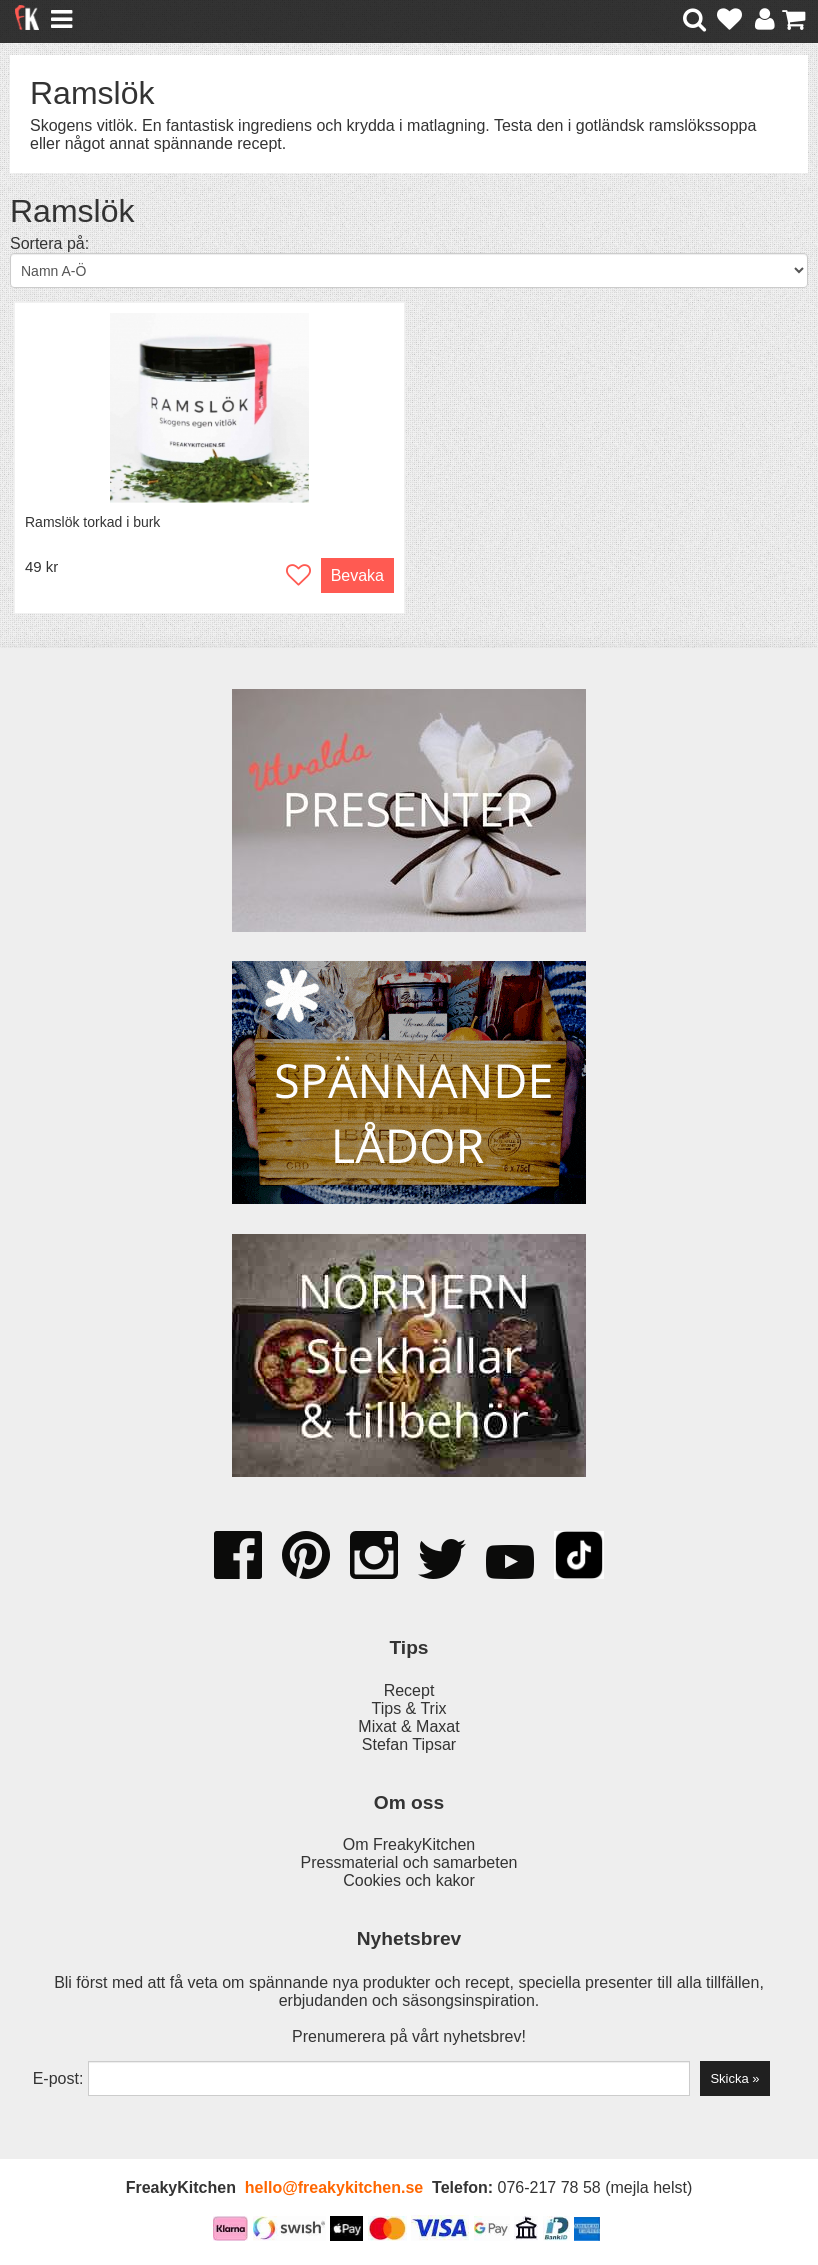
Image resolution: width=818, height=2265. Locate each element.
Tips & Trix (409, 1708)
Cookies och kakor (409, 1880)
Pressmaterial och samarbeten (409, 1862)
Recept (409, 1690)
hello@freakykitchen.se (334, 2187)
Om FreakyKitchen (409, 1844)
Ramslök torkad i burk (92, 522)
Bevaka (357, 575)
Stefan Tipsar (409, 1744)
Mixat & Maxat (408, 1726)
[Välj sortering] (409, 270)
